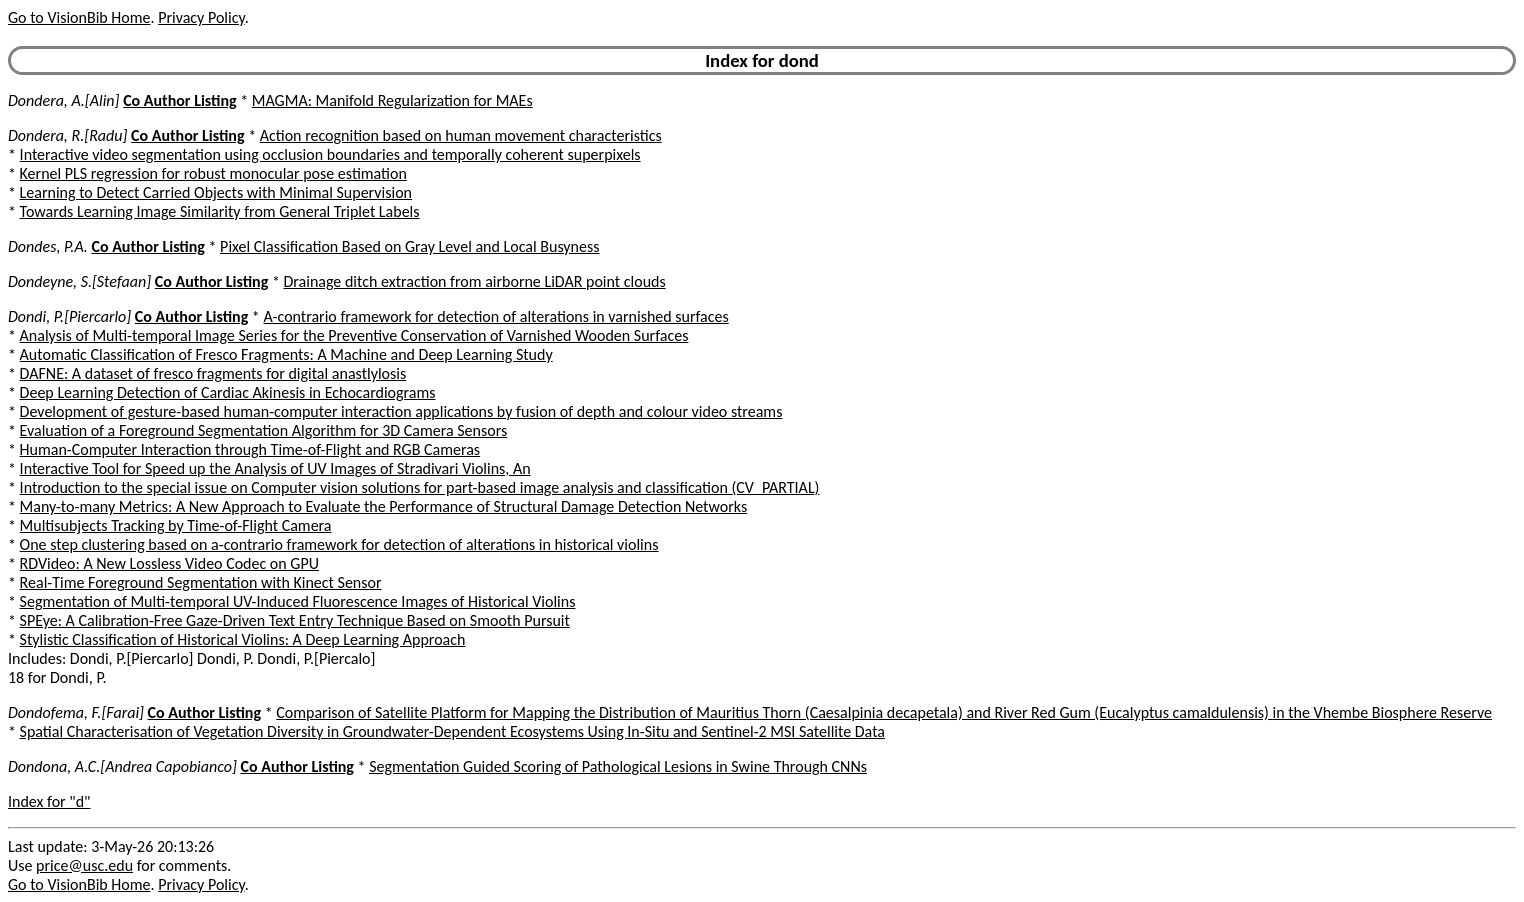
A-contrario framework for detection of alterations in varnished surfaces (495, 316)
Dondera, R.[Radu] (67, 135)
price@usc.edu (84, 865)
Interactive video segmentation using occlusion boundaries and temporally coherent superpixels (330, 154)
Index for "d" (49, 801)
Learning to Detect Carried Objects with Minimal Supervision (216, 192)
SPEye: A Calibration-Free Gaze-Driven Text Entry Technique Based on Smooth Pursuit (295, 620)
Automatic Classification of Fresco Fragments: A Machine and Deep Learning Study (286, 354)
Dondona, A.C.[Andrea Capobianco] (122, 766)
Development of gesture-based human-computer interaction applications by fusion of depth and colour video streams (401, 411)
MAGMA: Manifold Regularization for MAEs (392, 100)
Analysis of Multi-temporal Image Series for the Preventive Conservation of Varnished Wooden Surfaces (354, 335)
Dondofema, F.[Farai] (76, 712)
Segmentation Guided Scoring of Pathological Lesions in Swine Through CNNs (618, 766)
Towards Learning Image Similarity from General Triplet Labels (220, 211)
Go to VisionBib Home (79, 17)
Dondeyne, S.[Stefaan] (79, 281)
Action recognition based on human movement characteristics (461, 135)
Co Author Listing (179, 100)
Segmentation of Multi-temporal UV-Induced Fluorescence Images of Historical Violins (298, 601)
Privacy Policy (201, 17)
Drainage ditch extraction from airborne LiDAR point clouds (474, 281)
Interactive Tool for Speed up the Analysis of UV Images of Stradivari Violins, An (275, 468)
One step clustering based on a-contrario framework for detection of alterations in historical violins (339, 544)
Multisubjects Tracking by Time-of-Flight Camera (176, 525)
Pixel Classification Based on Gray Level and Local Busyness (409, 246)
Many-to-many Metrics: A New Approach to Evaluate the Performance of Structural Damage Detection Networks (384, 506)
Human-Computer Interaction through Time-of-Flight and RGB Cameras (250, 449)
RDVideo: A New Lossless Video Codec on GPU (169, 563)
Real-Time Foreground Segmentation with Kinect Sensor (201, 582)
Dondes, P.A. (48, 246)
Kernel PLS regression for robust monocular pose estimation (213, 173)
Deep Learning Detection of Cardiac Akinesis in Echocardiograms (228, 392)
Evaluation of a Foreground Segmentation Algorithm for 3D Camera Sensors (264, 430)
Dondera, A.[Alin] (64, 100)
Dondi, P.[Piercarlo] (69, 316)
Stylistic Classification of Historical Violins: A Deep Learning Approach (243, 639)
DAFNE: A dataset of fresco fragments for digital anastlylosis (213, 373)
